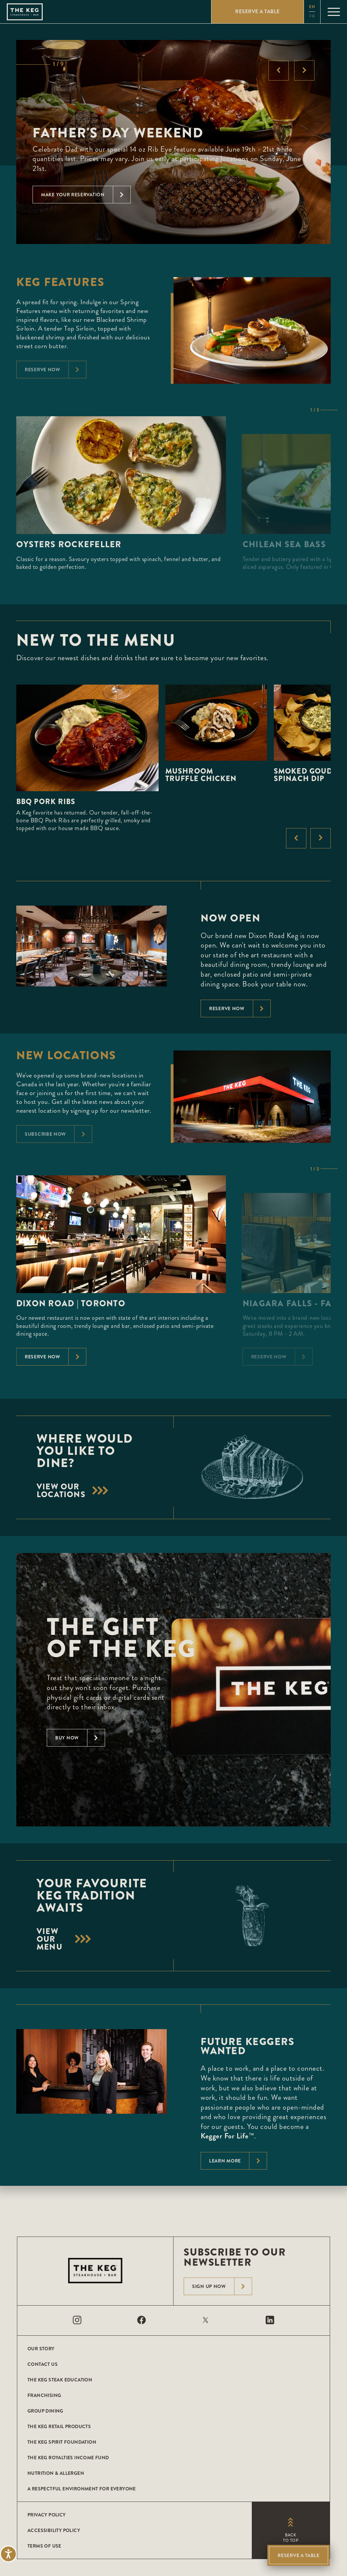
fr (312, 16)
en (312, 7)
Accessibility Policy (53, 2530)
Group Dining (45, 2410)
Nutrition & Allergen (55, 2473)
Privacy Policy (46, 2514)
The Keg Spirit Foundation (61, 2442)
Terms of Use (44, 2546)
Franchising (44, 2395)
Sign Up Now (222, 2286)
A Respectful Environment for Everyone (81, 2488)
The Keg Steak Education (59, 2379)
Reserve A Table (299, 2555)
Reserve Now (55, 1356)
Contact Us (42, 2364)
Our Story (41, 2348)
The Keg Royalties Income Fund (68, 2457)
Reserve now (239, 1008)
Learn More (238, 2160)
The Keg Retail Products (59, 2426)
